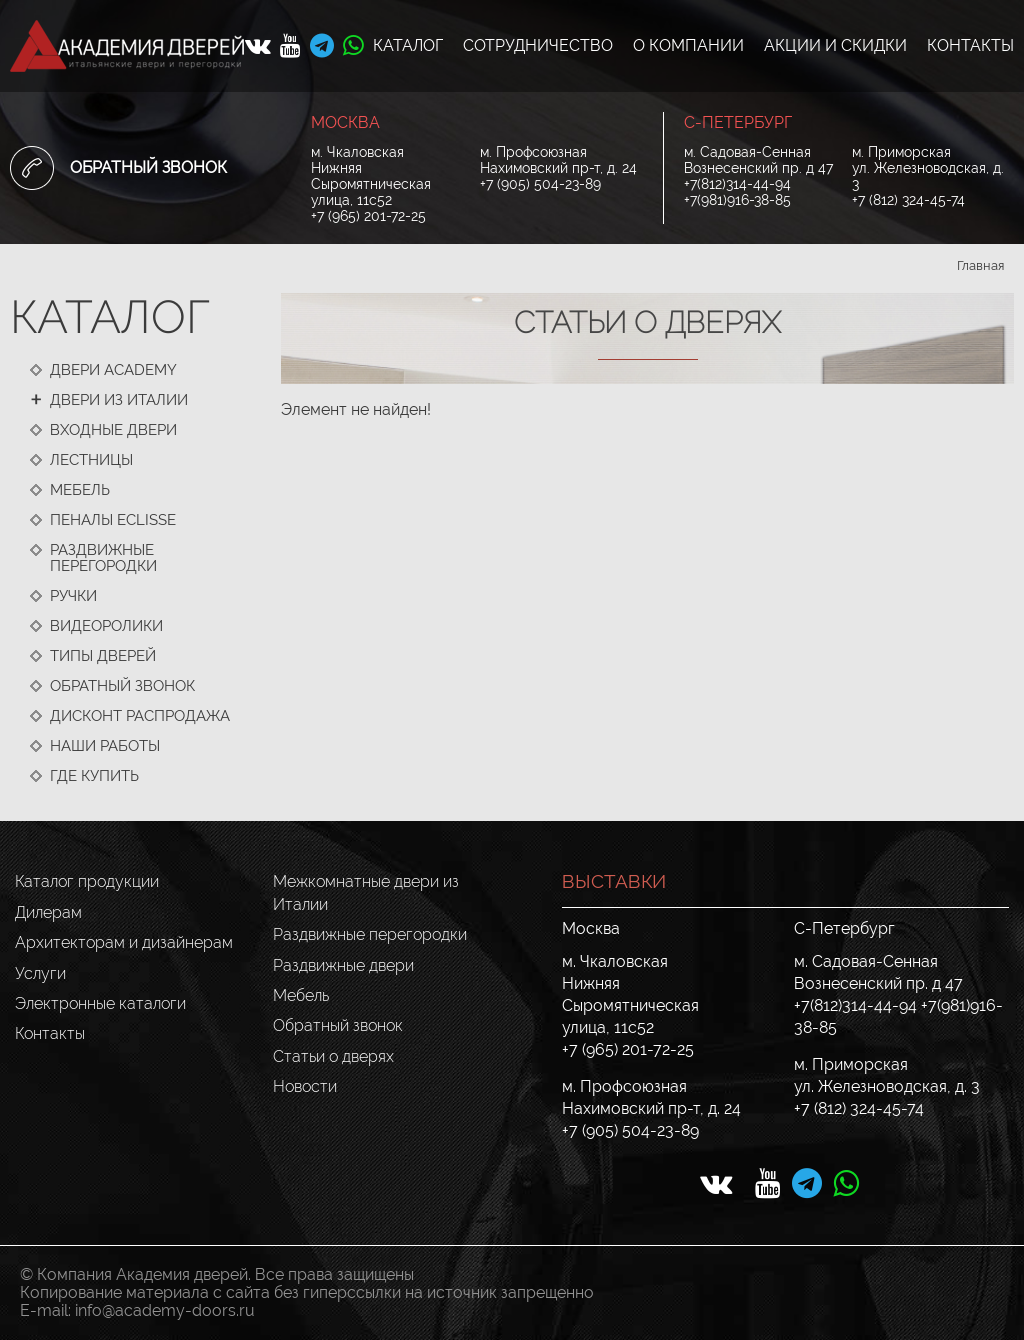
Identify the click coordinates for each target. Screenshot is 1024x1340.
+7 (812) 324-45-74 (908, 200)
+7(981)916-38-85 (737, 200)
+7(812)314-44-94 (737, 184)
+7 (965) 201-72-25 (368, 216)
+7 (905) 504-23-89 (540, 184)
